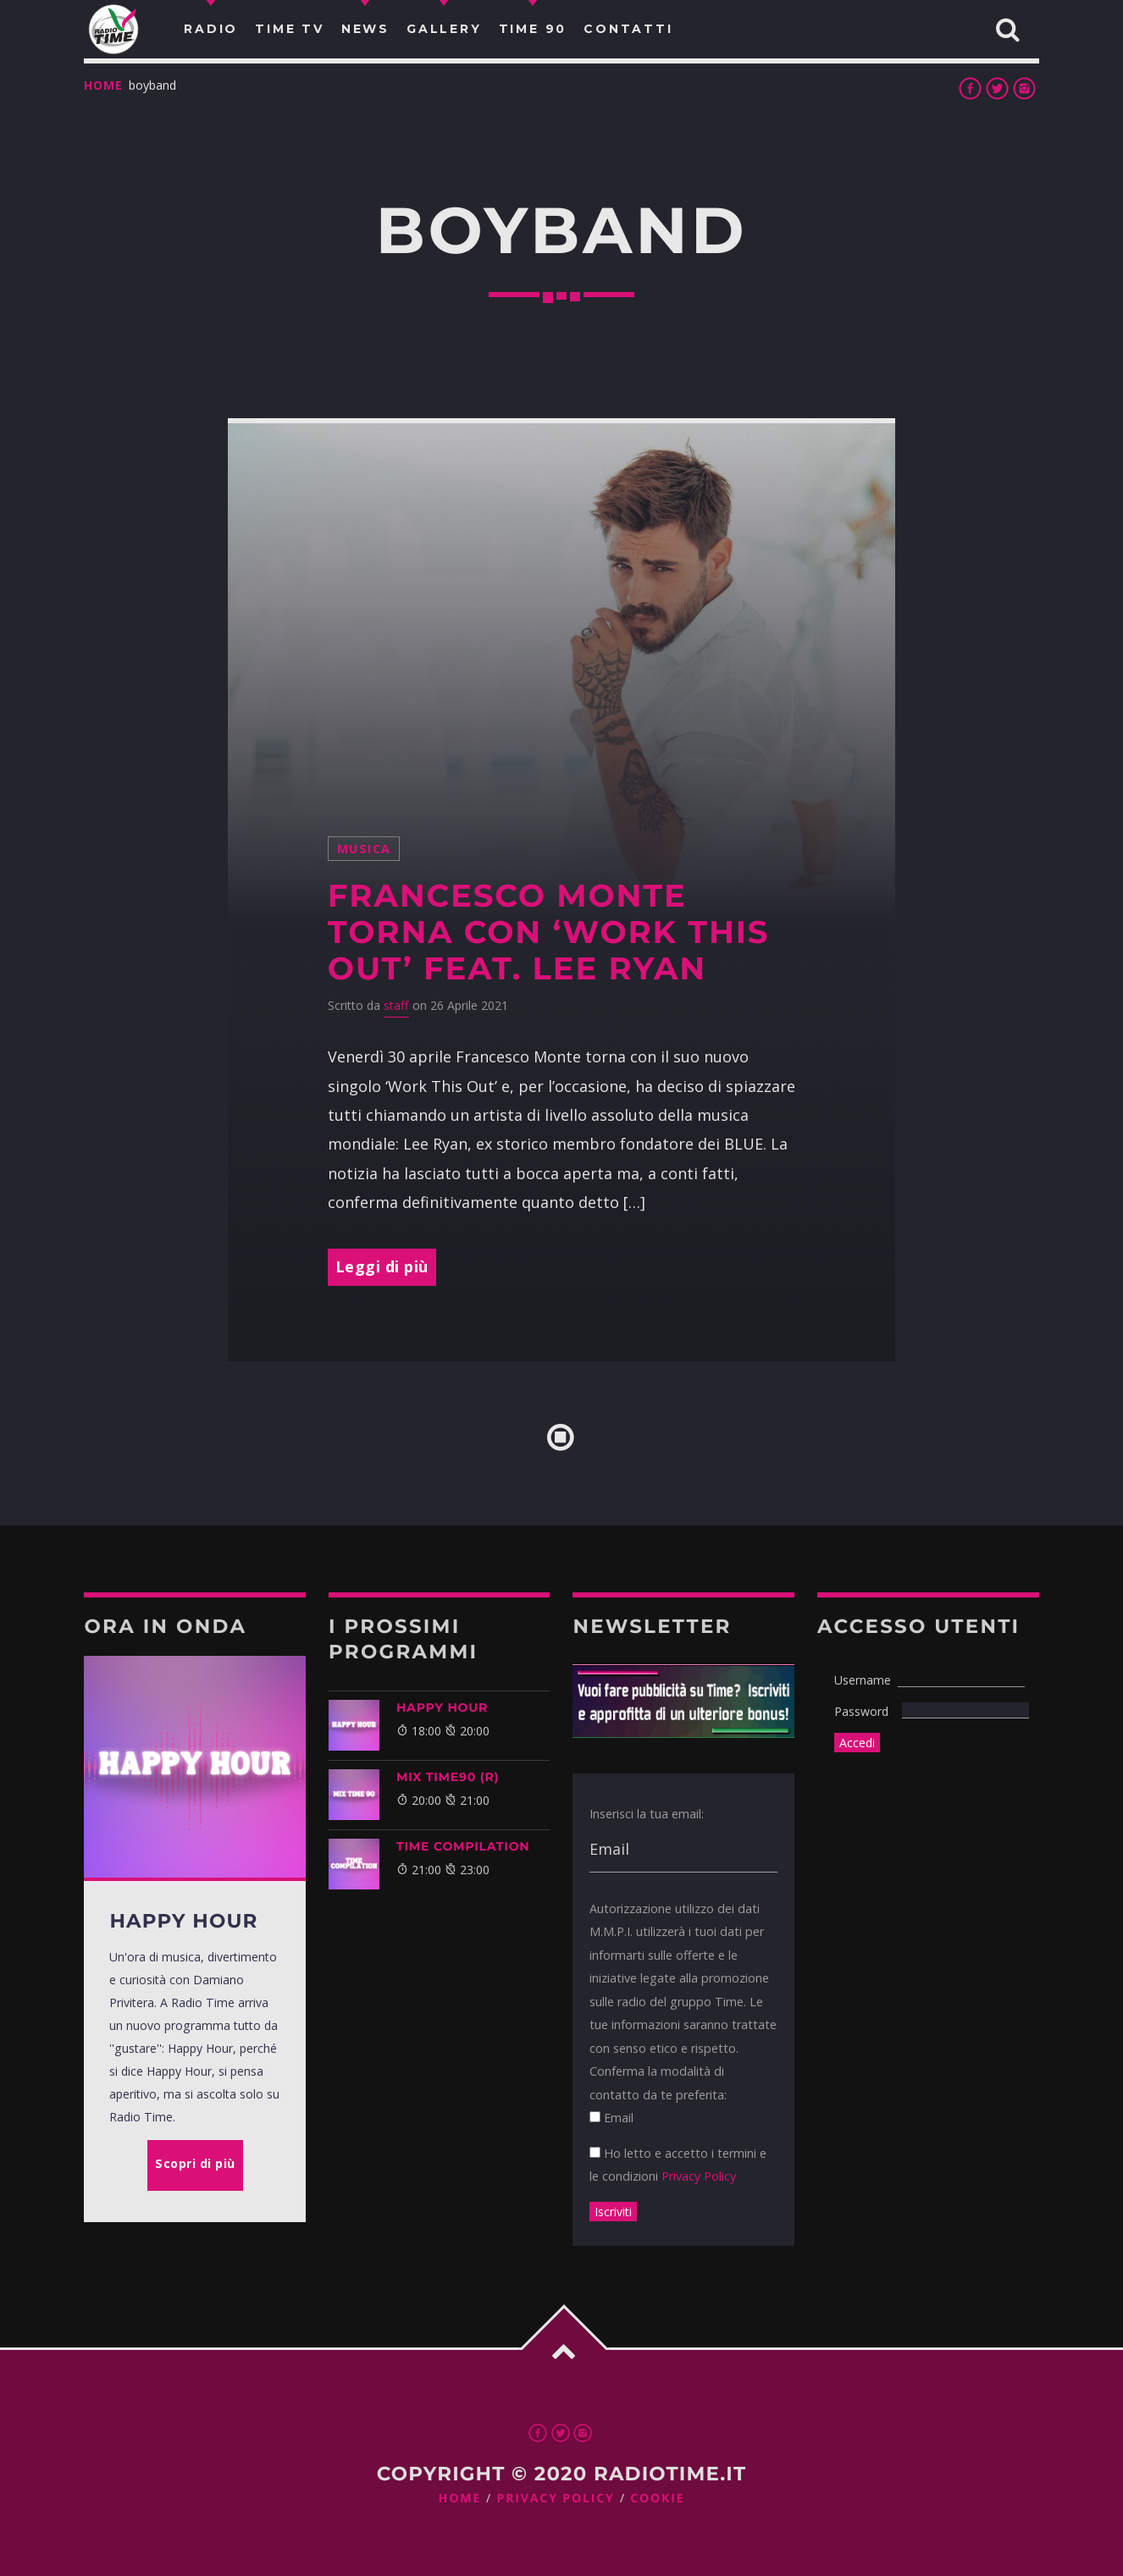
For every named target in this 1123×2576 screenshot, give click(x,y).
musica (364, 849)
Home (103, 85)
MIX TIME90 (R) (447, 1776)
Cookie (657, 2499)
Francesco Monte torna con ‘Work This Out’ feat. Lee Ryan (548, 932)
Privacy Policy (698, 2176)
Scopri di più (195, 2163)
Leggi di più (382, 1266)
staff (396, 1005)
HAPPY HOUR (442, 1707)
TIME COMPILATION (462, 1846)
